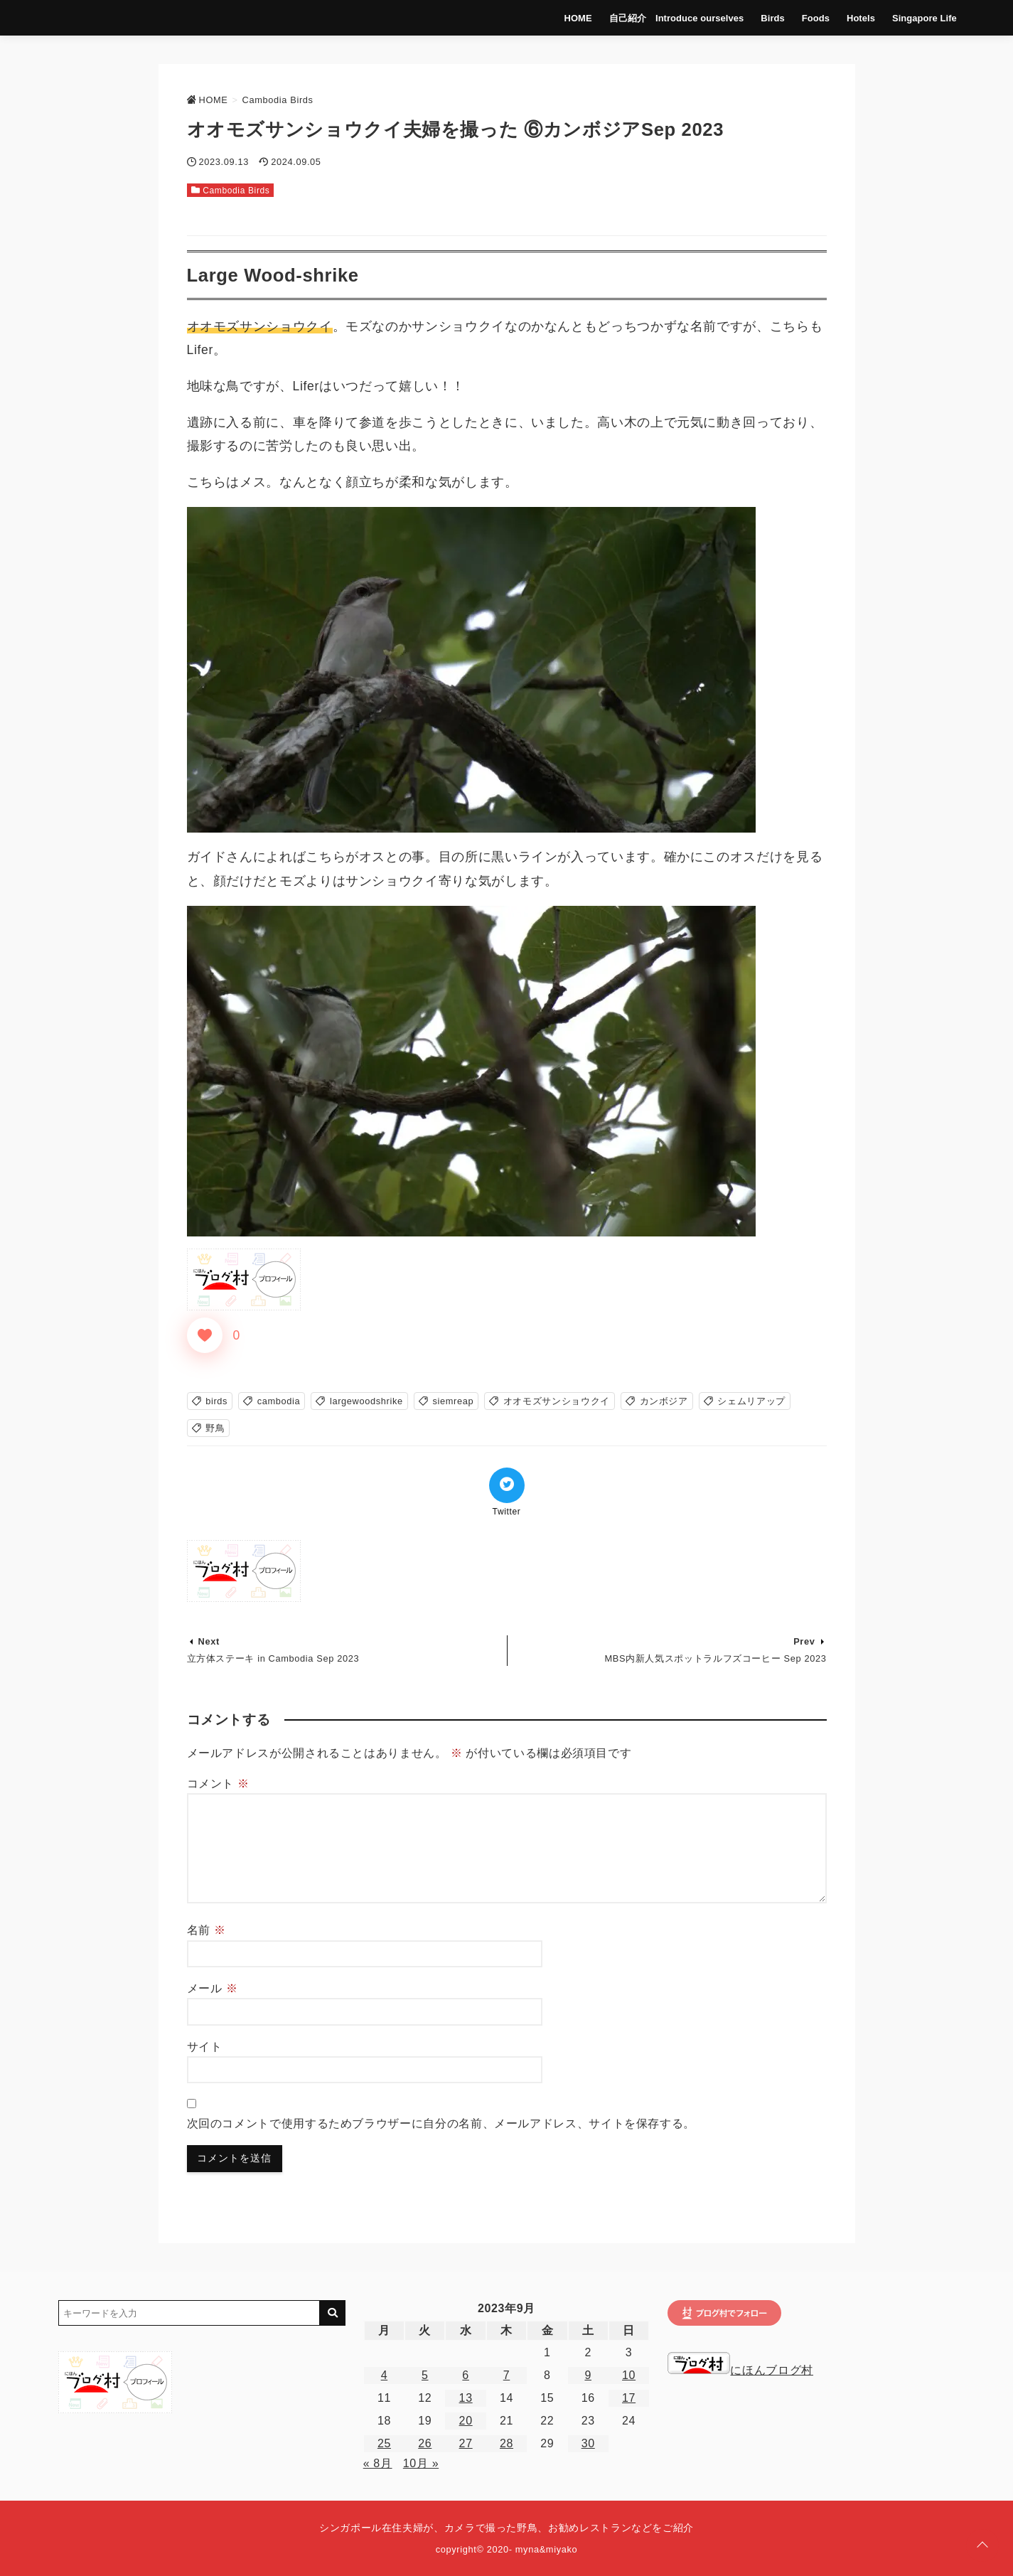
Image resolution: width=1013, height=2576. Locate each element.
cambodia (279, 1401)
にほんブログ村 (740, 2370)
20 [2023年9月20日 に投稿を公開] (466, 2421)
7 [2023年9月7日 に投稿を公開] (506, 2375)
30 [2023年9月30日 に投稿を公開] (588, 2443)
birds (216, 1401)
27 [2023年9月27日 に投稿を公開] (466, 2443)
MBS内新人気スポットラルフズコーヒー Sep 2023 (716, 1658)
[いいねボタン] (205, 1335)
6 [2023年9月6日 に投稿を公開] (465, 2375)
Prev (804, 1641)
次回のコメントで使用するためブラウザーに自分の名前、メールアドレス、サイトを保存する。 (441, 2123)
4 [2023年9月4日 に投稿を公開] (384, 2375)
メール (212, 1988)
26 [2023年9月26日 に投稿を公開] (425, 2443)
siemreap (452, 1401)
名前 (206, 1930)
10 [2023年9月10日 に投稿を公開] (629, 2375)
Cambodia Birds (236, 191)
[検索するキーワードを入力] (189, 2313)
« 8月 (377, 2463)
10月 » (421, 2463)
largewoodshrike (366, 1401)
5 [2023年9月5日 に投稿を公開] (425, 2375)
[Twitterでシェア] (507, 1485)
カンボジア (664, 1401)
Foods (807, 17)
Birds (765, 17)
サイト (205, 2047)
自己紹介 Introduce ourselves (670, 17)
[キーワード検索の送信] (332, 2313)
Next (209, 1641)
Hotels (852, 17)
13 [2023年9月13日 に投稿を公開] (466, 2398)
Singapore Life (914, 17)
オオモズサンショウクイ (556, 1401)
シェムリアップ (751, 1401)
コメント (218, 1784)
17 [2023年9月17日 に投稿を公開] (629, 2398)
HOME (572, 17)
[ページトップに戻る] (982, 2545)
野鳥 (215, 1428)
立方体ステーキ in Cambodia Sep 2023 (273, 1658)
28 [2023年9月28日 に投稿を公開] (506, 2443)
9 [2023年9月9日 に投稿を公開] (587, 2375)
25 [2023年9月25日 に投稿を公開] (384, 2443)
